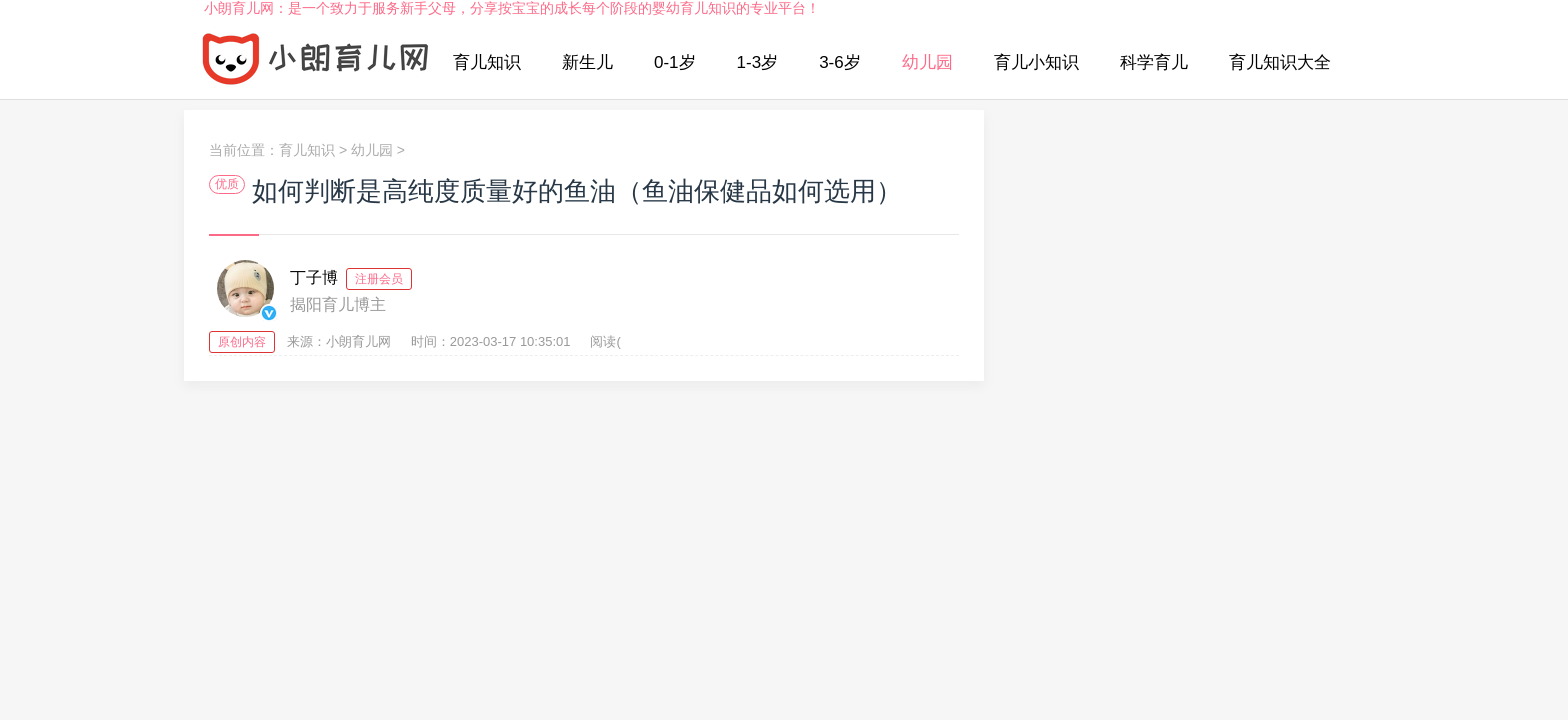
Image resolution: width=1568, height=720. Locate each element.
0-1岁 (675, 62)
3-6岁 (840, 62)
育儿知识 (487, 62)
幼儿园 (927, 62)
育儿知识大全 (1280, 62)
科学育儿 (1154, 62)
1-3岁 (758, 62)
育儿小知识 (1036, 62)
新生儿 (587, 62)
